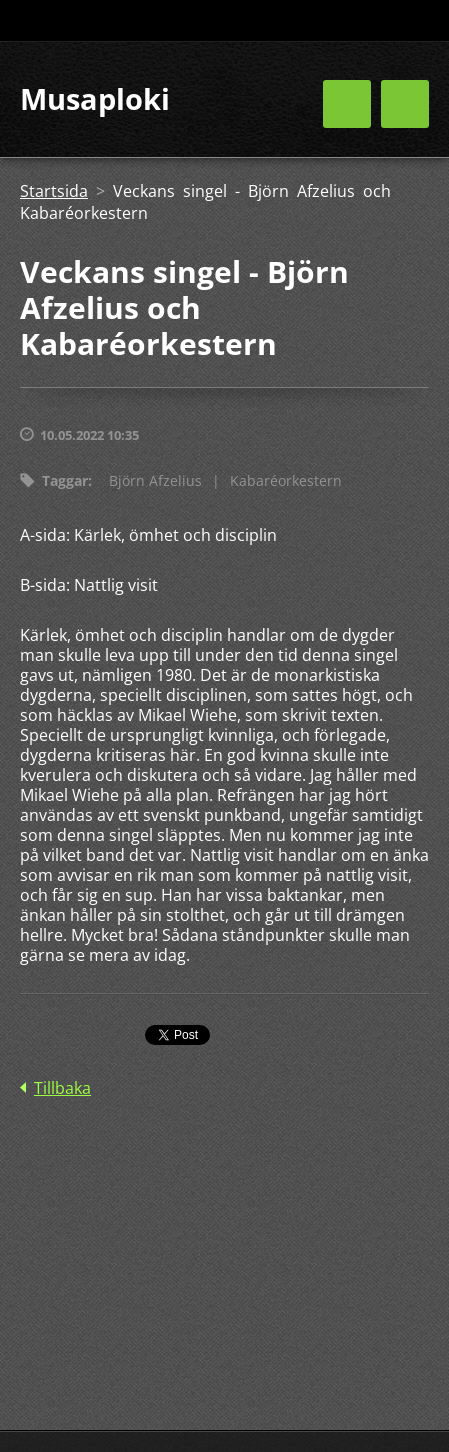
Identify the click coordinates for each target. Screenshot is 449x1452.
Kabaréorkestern (286, 480)
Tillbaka (62, 1088)
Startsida (54, 191)
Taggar (65, 480)
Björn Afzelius (155, 480)
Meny (405, 104)
